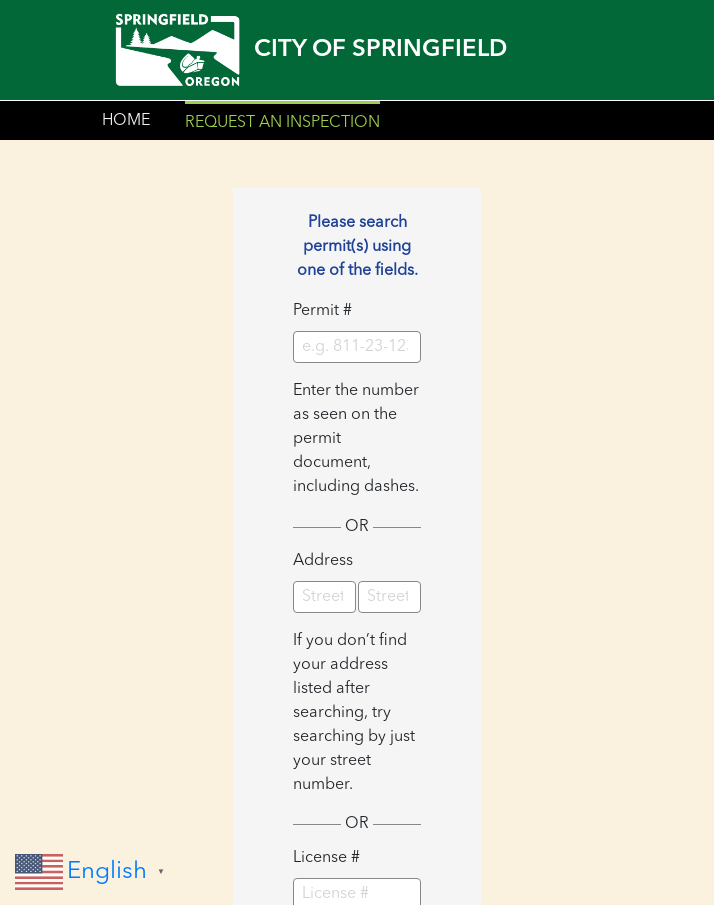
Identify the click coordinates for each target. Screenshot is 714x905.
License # (326, 858)
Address (323, 561)
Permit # (322, 311)
